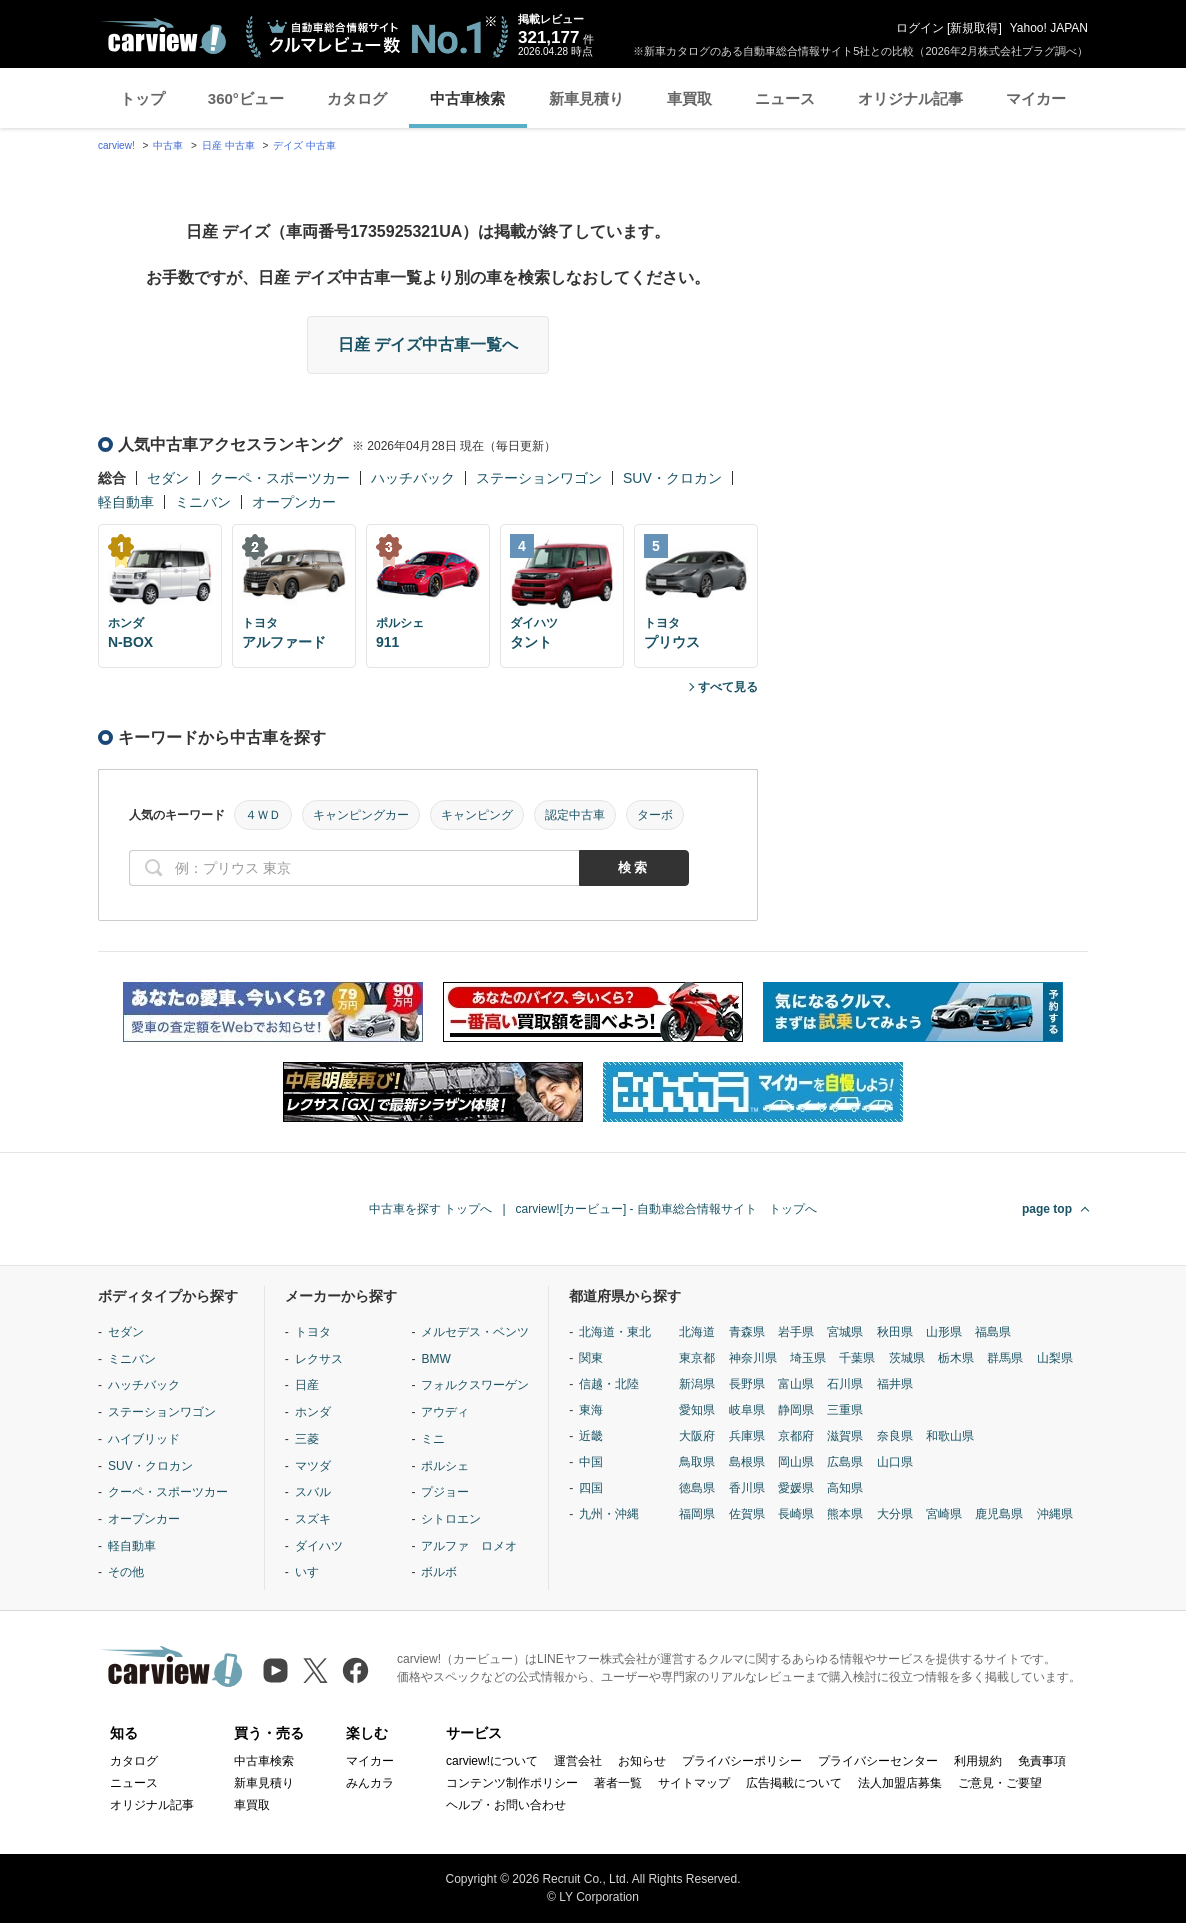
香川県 (747, 1488)
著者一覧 (618, 1783)
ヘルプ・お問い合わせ (506, 1805)
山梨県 (1055, 1358)
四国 (591, 1488)
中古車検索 (467, 98)
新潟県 (697, 1384)
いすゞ (313, 1572)
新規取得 (974, 28)
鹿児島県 (999, 1514)
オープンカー (294, 502)
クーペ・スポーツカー (280, 478)
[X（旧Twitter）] (315, 1670)
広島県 (845, 1462)
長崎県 (796, 1514)
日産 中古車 (228, 145)
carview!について (492, 1761)
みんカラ (370, 1783)
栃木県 (956, 1358)
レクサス (319, 1359)
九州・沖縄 (609, 1514)
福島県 (993, 1332)
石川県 (845, 1384)
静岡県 (796, 1410)
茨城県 (907, 1358)
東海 (591, 1410)
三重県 (845, 1410)
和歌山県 (950, 1436)
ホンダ (313, 1412)
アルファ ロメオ (469, 1546)
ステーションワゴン (539, 478)
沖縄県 (1055, 1514)
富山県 (796, 1384)
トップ (142, 98)
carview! (116, 145)
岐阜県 (747, 1410)
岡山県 (796, 1462)
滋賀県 (845, 1436)
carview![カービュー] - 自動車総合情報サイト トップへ (666, 1209)
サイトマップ (694, 1783)
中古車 (168, 145)
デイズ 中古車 (304, 145)
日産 (307, 1385)
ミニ (433, 1439)
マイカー (1036, 98)
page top (1047, 1209)
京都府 (796, 1436)
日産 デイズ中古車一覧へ (428, 344)
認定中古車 (575, 815)
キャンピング (477, 815)
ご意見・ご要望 (1000, 1783)
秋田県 (895, 1332)
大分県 (895, 1514)
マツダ (313, 1466)
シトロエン (451, 1519)
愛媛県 (796, 1488)
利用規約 (978, 1761)
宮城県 (845, 1332)
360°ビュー (246, 98)
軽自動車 (126, 502)
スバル (313, 1492)
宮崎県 (944, 1514)
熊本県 (845, 1514)
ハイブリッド (144, 1439)
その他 (126, 1572)
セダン (168, 478)
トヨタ (313, 1332)
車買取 (689, 98)
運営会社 (578, 1761)
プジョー (445, 1492)
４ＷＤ (263, 815)
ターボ (655, 815)
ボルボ (439, 1572)
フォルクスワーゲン (475, 1385)
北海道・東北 (615, 1332)
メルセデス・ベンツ (475, 1332)
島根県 (747, 1462)
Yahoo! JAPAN (1049, 28)
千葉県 (857, 1358)
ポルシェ (445, 1466)
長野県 (747, 1384)
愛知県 (697, 1410)
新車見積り (586, 98)
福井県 (895, 1384)
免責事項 (1042, 1761)
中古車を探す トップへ (430, 1209)
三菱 (307, 1439)
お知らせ (642, 1761)
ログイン (920, 28)
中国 (591, 1462)
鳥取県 (697, 1462)
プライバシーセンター (878, 1761)
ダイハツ (319, 1546)
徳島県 (697, 1488)
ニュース (785, 98)
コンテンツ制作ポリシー (512, 1783)
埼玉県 (808, 1358)
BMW (435, 1359)
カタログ (357, 98)
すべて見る (728, 687)
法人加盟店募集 (900, 1783)
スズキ (313, 1519)
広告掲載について (794, 1783)
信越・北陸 (609, 1384)
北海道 (697, 1332)
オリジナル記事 (910, 98)
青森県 (747, 1332)
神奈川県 (753, 1358)
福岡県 (697, 1514)
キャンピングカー (361, 815)
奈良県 (895, 1436)
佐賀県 (747, 1514)
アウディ (445, 1412)
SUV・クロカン (672, 478)
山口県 (895, 1462)
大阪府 (697, 1436)
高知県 (845, 1488)
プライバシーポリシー (742, 1761)
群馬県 (1005, 1358)
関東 (591, 1358)
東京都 (697, 1358)
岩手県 (796, 1332)
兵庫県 (747, 1436)
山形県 (944, 1332)
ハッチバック (413, 478)
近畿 (591, 1436)
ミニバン (203, 502)
